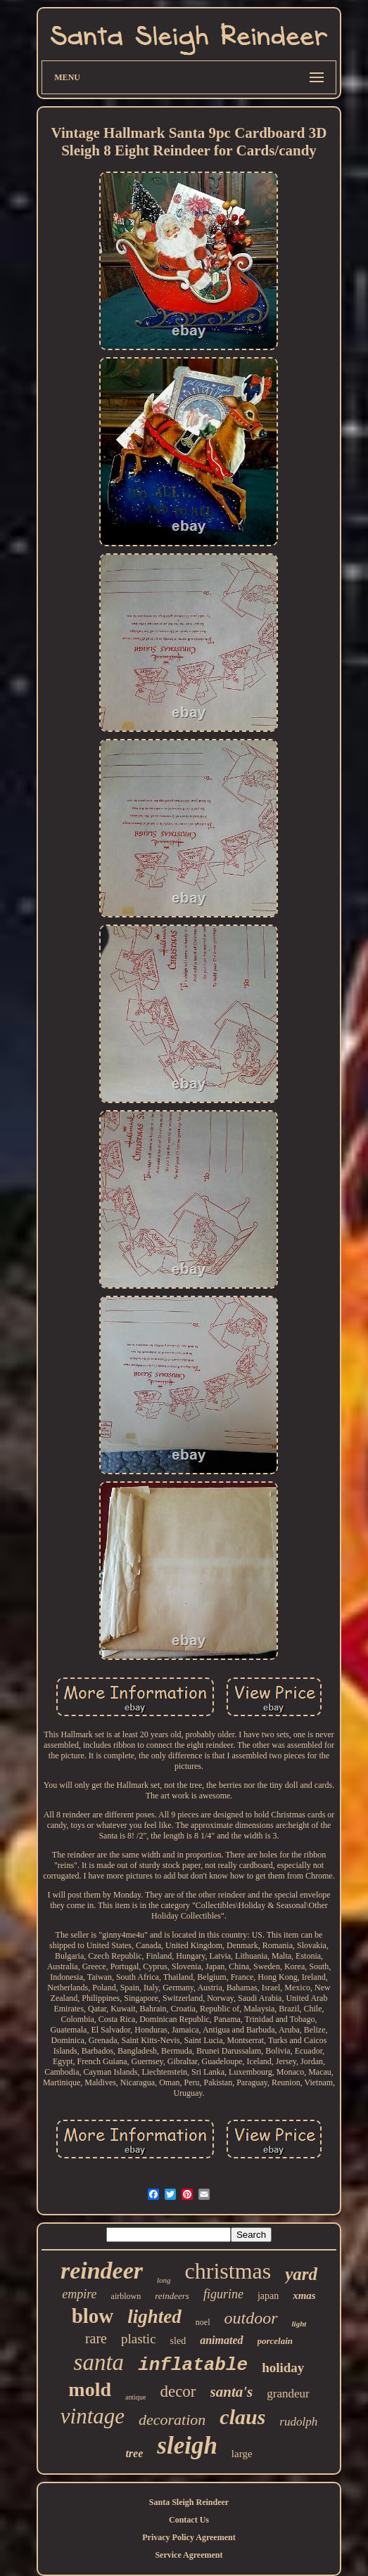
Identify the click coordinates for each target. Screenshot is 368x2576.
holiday (283, 2367)
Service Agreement (188, 2555)
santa (99, 2362)
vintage (93, 2416)
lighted (154, 2316)
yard (301, 2274)
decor (178, 2391)
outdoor (251, 2318)
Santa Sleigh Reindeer (189, 2502)
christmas (228, 2271)
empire (79, 2294)
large (242, 2453)
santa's (231, 2391)
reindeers (172, 2296)
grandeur (288, 2393)
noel (203, 2322)
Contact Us (189, 2520)
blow (93, 2316)
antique (135, 2397)
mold (89, 2389)
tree (134, 2453)
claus (242, 2416)
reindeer (102, 2271)
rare (96, 2338)
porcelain (275, 2341)
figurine (223, 2294)
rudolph (298, 2421)
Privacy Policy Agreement (188, 2537)
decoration (172, 2419)
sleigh (187, 2445)
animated (221, 2340)
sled (178, 2341)
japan (268, 2296)
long (164, 2280)
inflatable (193, 2365)
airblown (126, 2296)
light (299, 2323)
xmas (304, 2295)
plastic (138, 2338)
